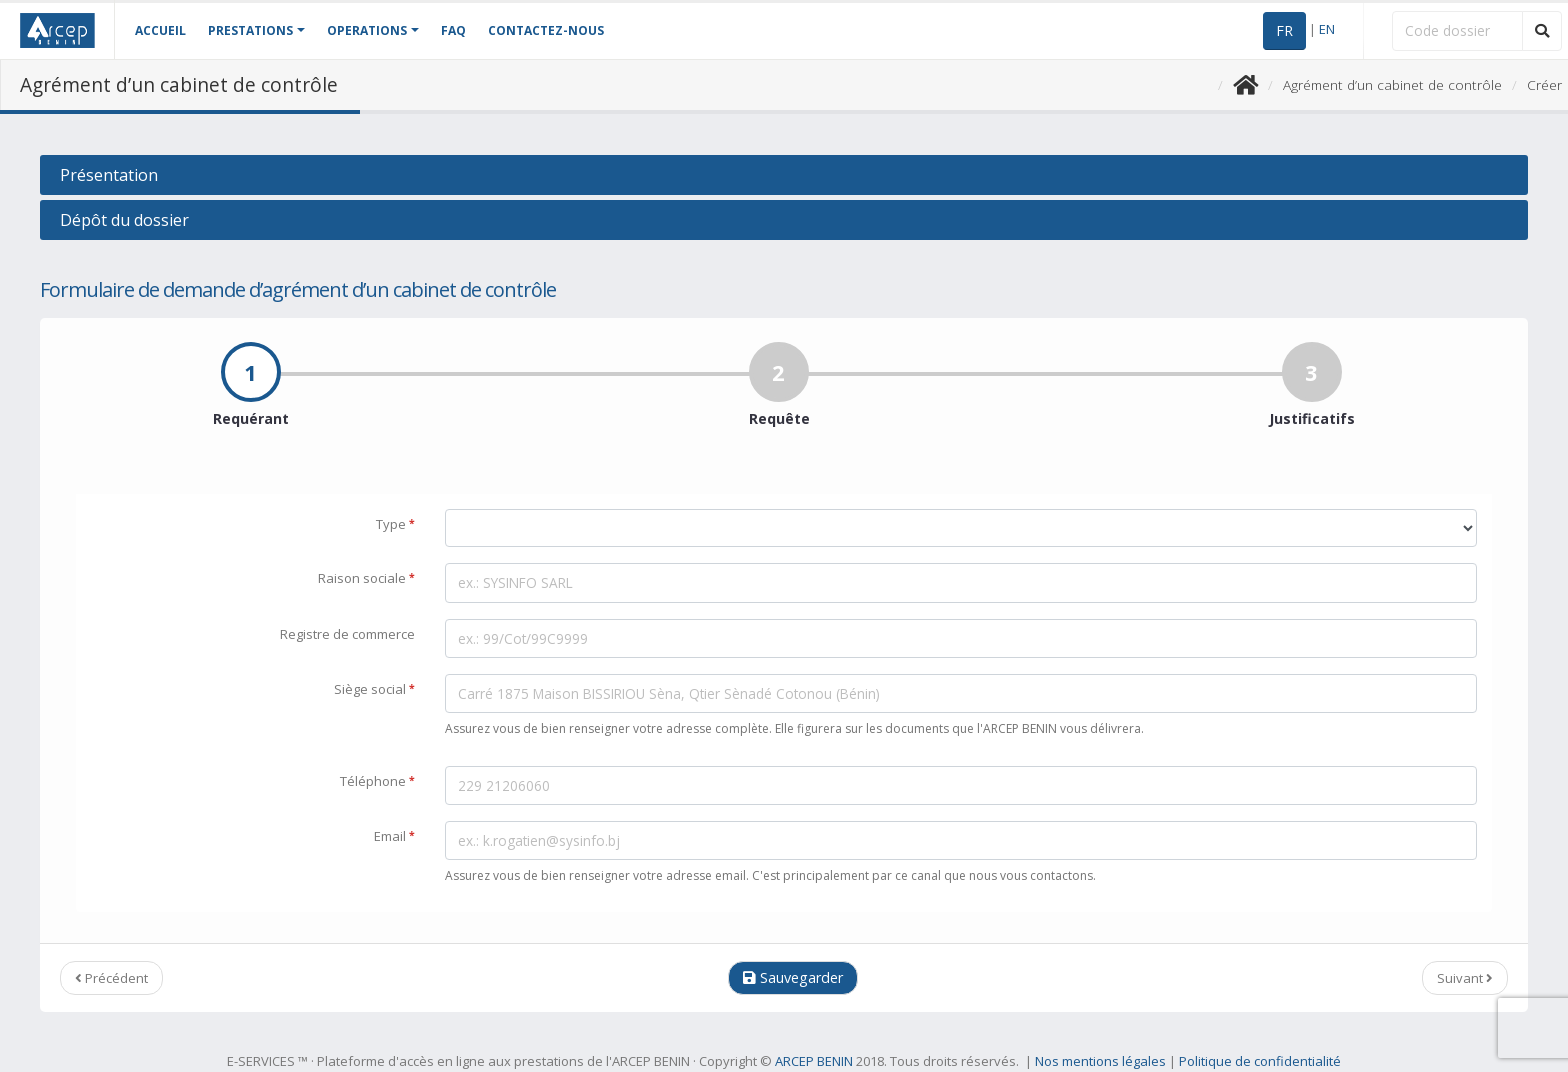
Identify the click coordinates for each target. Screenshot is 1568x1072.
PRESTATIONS (250, 30)
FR (1284, 30)
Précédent (111, 978)
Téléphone (377, 780)
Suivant (1465, 978)
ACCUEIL (160, 30)
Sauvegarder (793, 977)
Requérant (251, 399)
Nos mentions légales (1100, 1061)
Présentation (109, 175)
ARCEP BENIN (814, 1061)
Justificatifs (1312, 399)
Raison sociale (366, 577)
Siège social (374, 688)
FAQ (453, 30)
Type (395, 523)
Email (394, 835)
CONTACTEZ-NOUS (546, 30)
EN (1327, 29)
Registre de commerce (347, 634)
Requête (779, 399)
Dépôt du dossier (124, 220)
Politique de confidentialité (1260, 1061)
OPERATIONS (367, 30)
